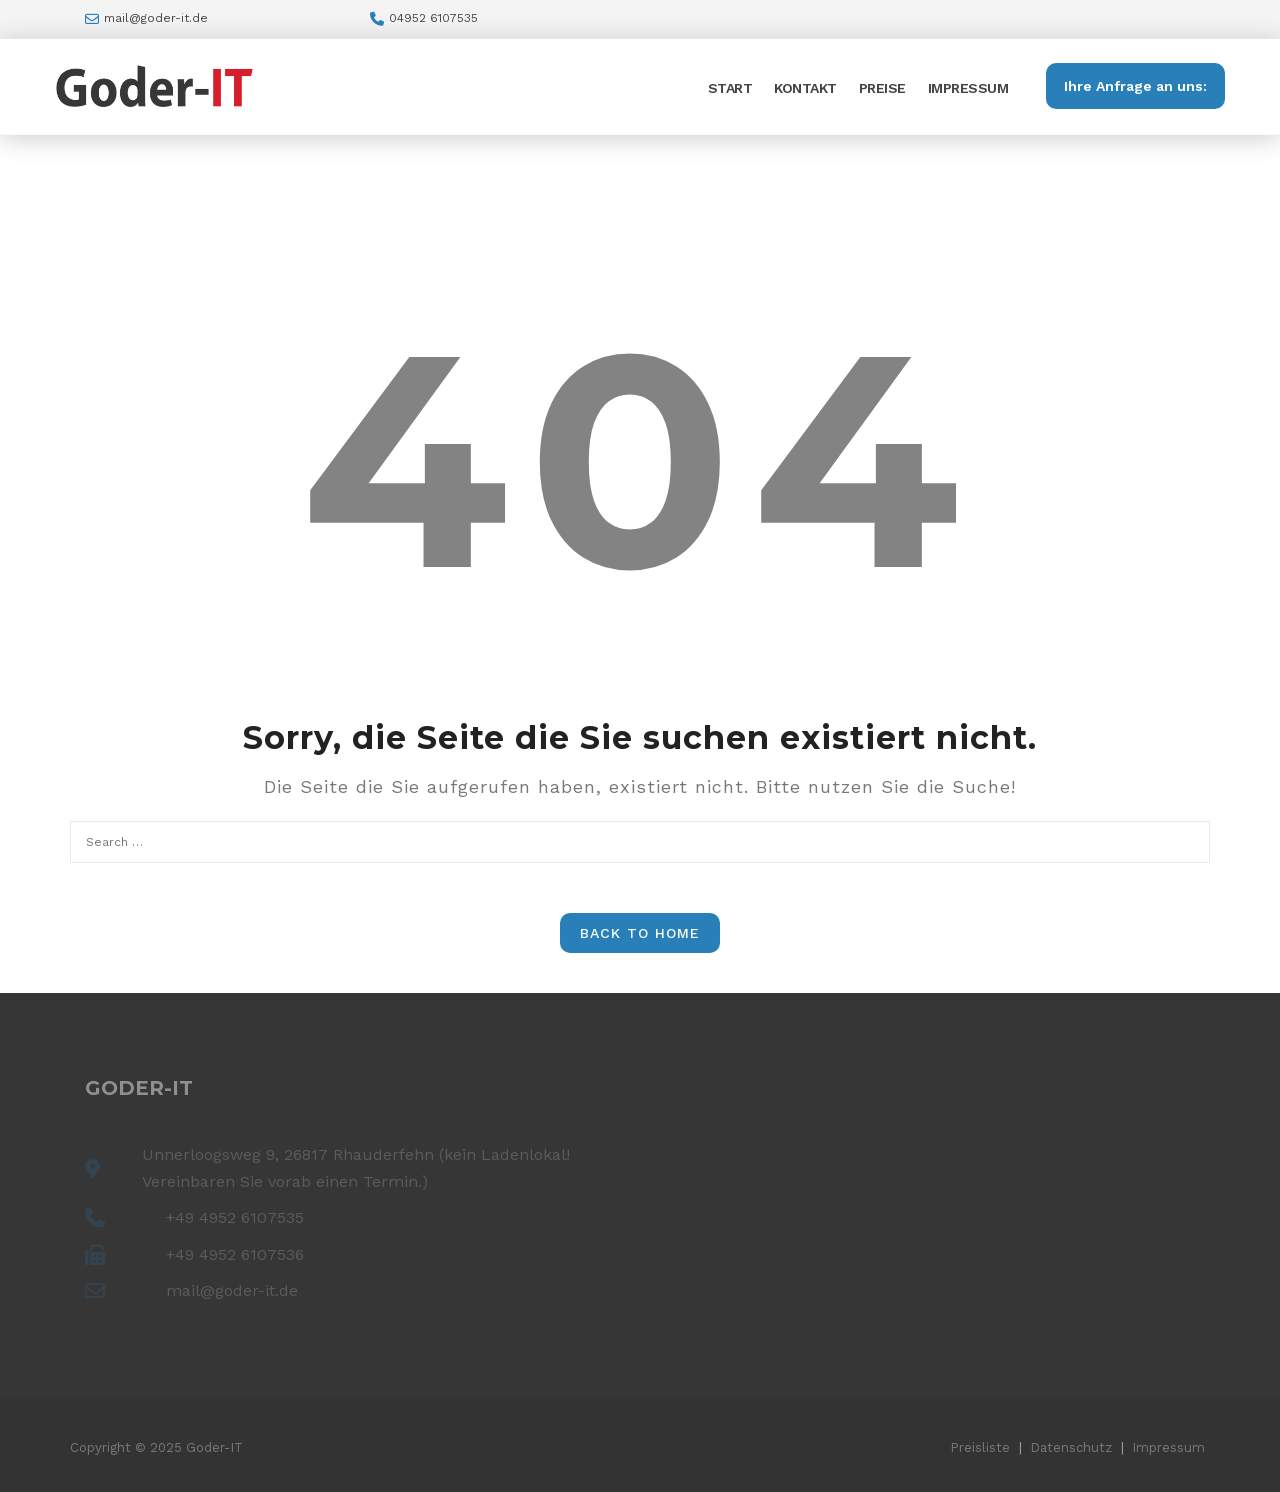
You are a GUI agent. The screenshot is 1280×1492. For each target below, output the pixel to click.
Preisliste (980, 1447)
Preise (882, 88)
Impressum (968, 88)
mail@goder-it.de (156, 18)
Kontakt (805, 88)
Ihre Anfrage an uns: (1135, 86)
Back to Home (640, 933)
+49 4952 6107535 (235, 1217)
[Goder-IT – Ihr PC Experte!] (155, 84)
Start (730, 88)
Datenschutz (1071, 1447)
